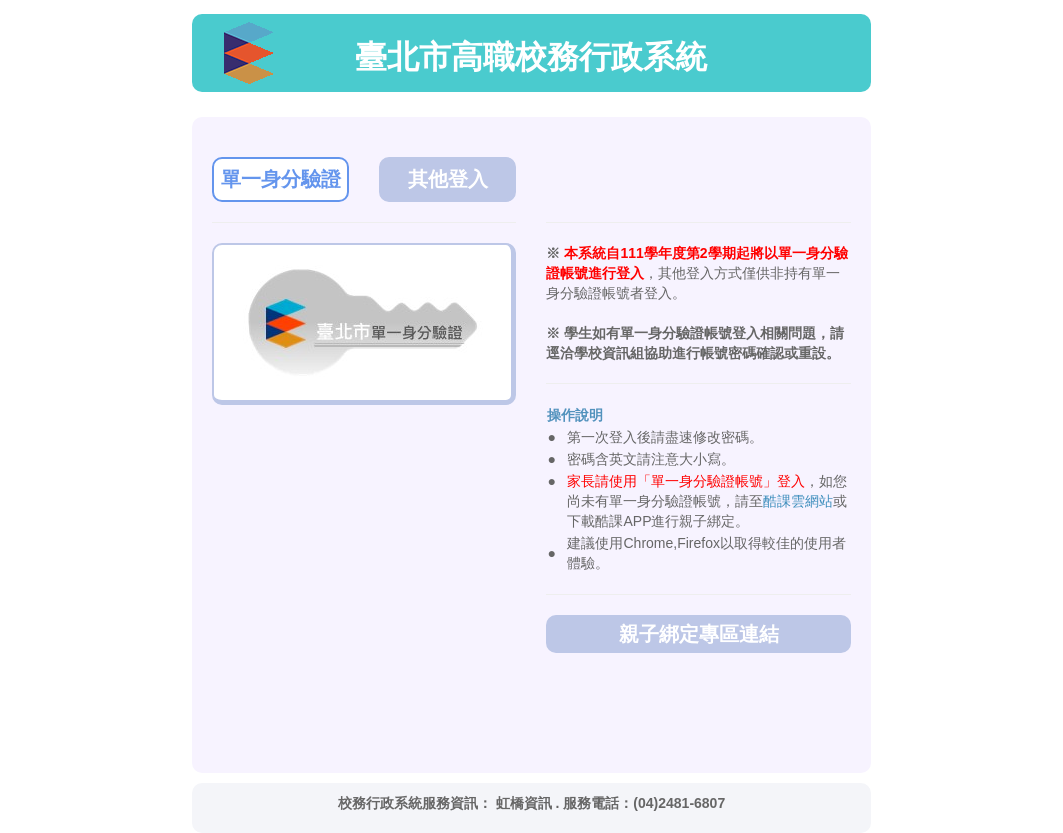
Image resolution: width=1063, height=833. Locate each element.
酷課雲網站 (798, 501)
